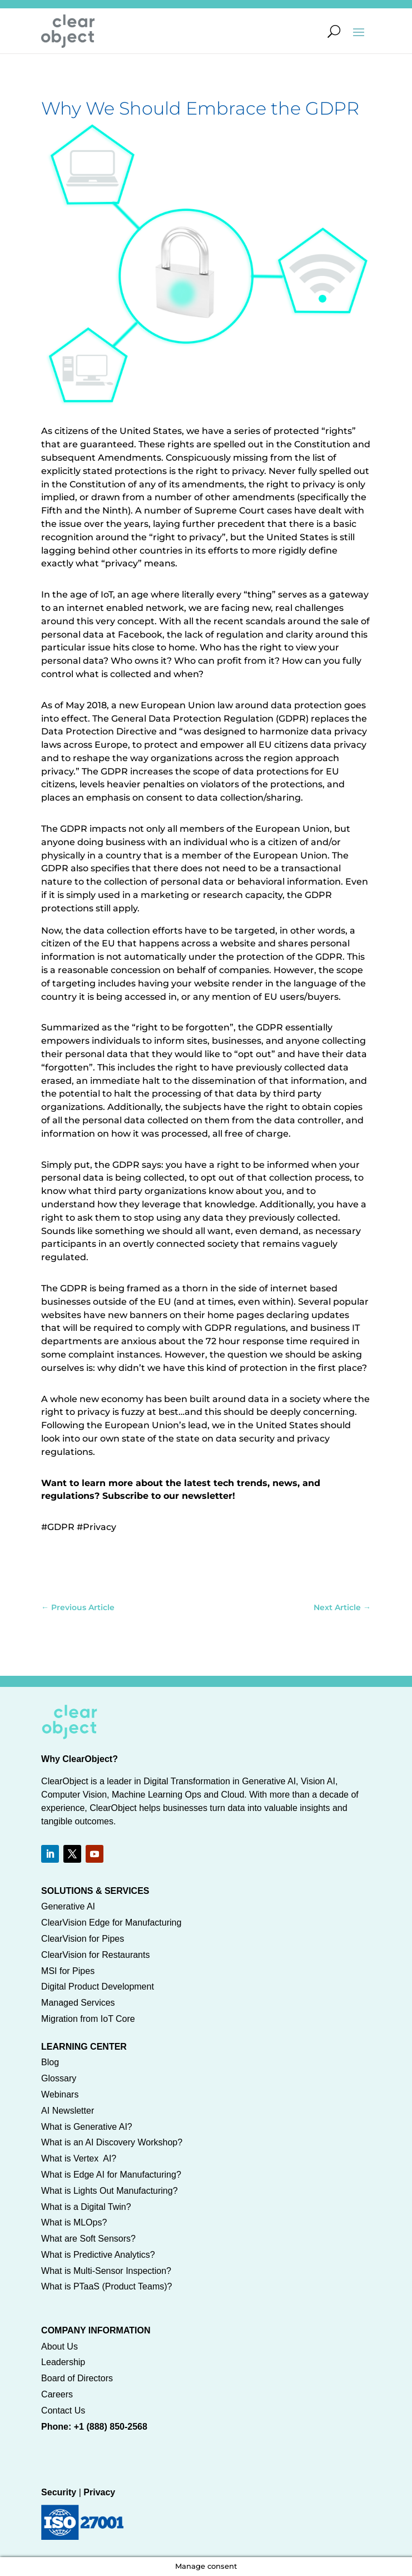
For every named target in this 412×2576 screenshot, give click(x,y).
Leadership (63, 2362)
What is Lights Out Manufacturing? (109, 2190)
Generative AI (68, 1906)
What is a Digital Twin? (86, 2207)
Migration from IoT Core (88, 2019)
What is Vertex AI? (78, 2158)
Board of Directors (77, 2378)
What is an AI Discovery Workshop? (111, 2142)
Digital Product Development (97, 1986)
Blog (50, 2062)
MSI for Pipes (68, 1971)
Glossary (58, 2078)
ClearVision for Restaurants (95, 1955)
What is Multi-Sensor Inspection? (106, 2271)
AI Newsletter (67, 2110)
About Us (59, 2346)
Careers (57, 2394)
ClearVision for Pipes (82, 1938)
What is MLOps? (74, 2222)
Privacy (99, 2492)
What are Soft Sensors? (88, 2238)
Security (58, 2492)
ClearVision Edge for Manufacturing (111, 1922)
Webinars (59, 2094)
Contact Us (63, 2410)
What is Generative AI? (86, 2126)
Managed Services (78, 2002)
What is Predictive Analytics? (98, 2254)
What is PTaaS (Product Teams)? (106, 2286)
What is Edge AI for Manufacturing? (111, 2174)
